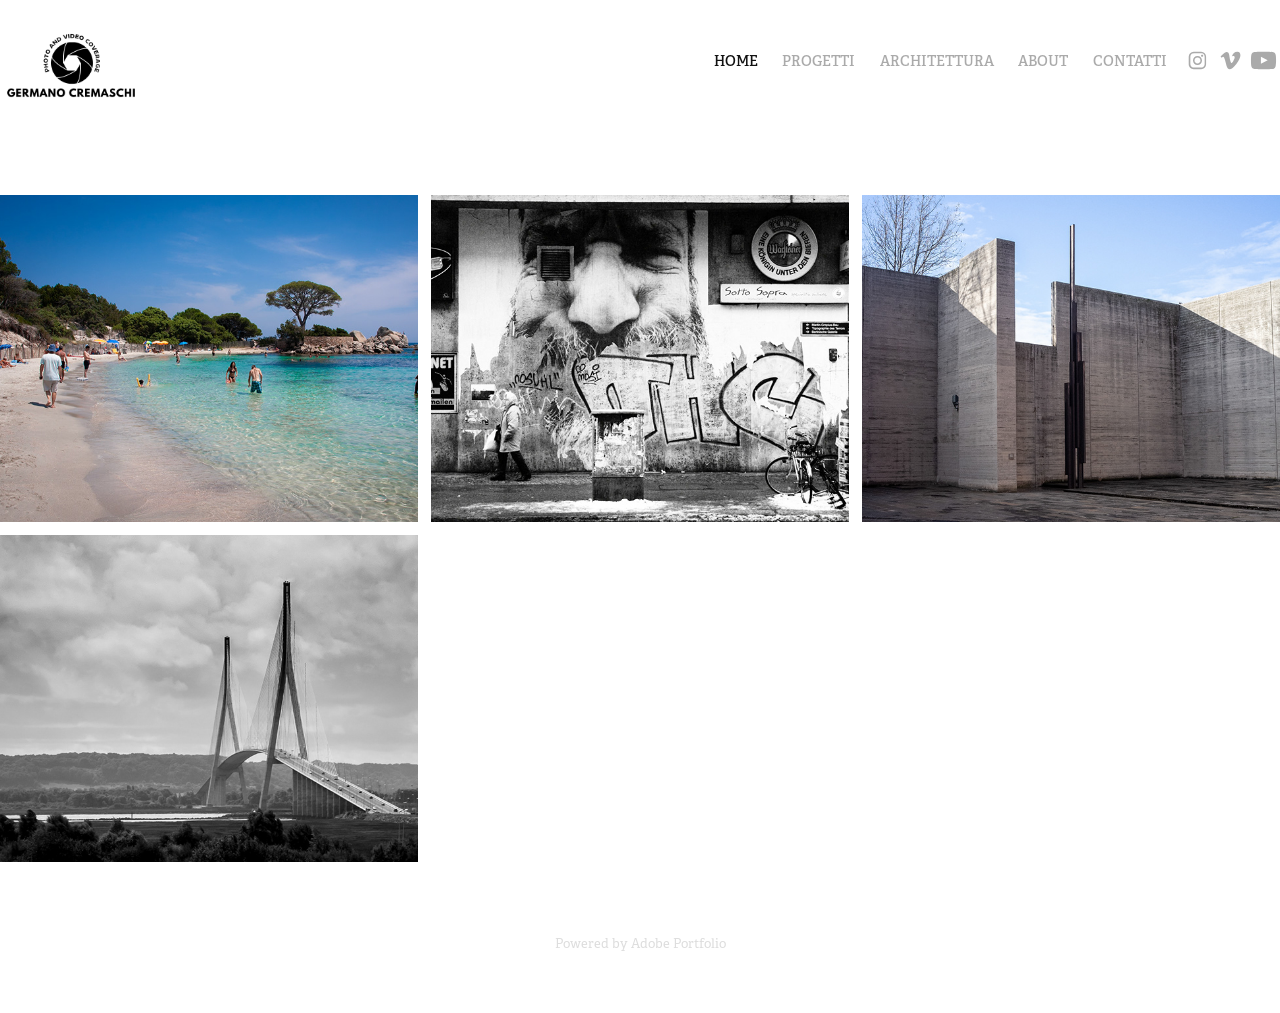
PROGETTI (818, 61)
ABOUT (1043, 61)
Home (736, 61)
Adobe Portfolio (678, 943)
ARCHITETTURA (937, 61)
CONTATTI (1130, 61)
